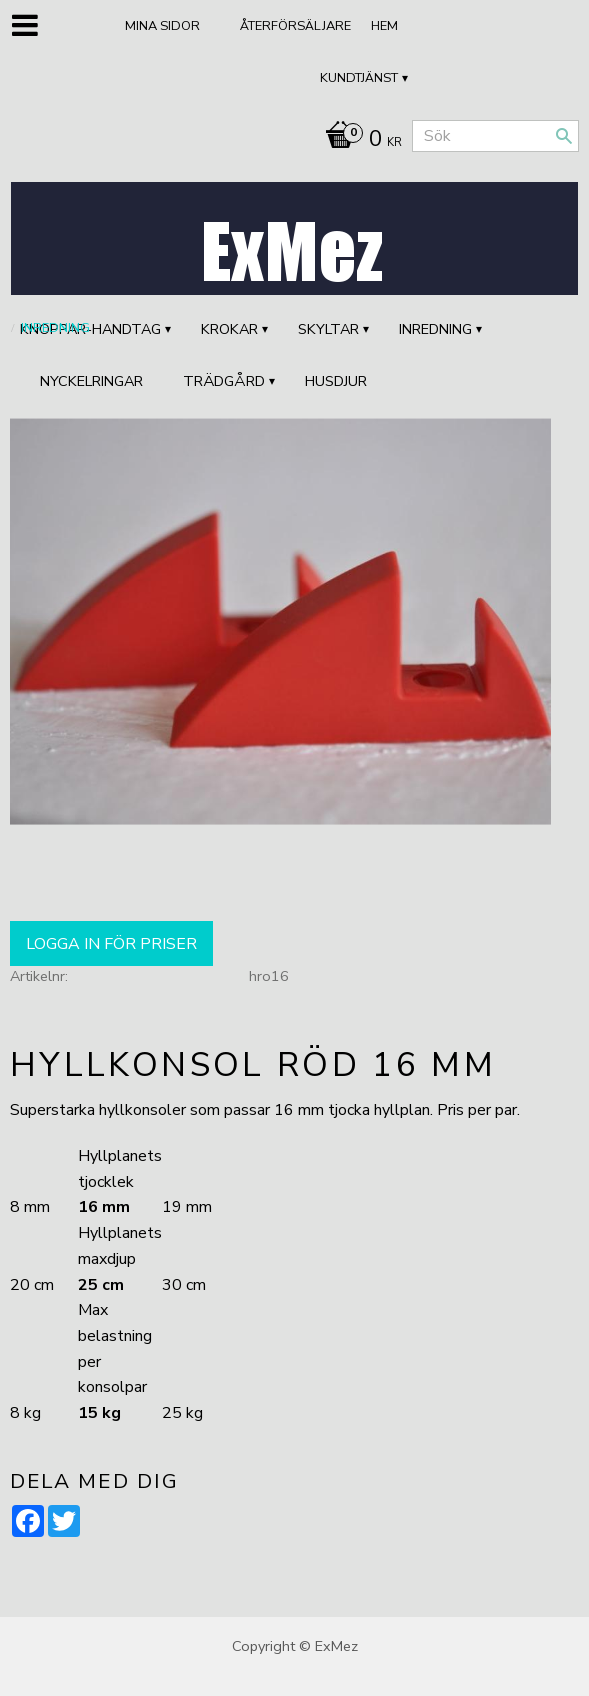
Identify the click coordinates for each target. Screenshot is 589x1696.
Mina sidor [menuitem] (162, 26)
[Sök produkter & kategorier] (495, 136)
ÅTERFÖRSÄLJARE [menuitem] (295, 26)
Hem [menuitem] (384, 26)
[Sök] (564, 136)
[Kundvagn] (358, 141)
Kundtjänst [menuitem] (359, 78)
